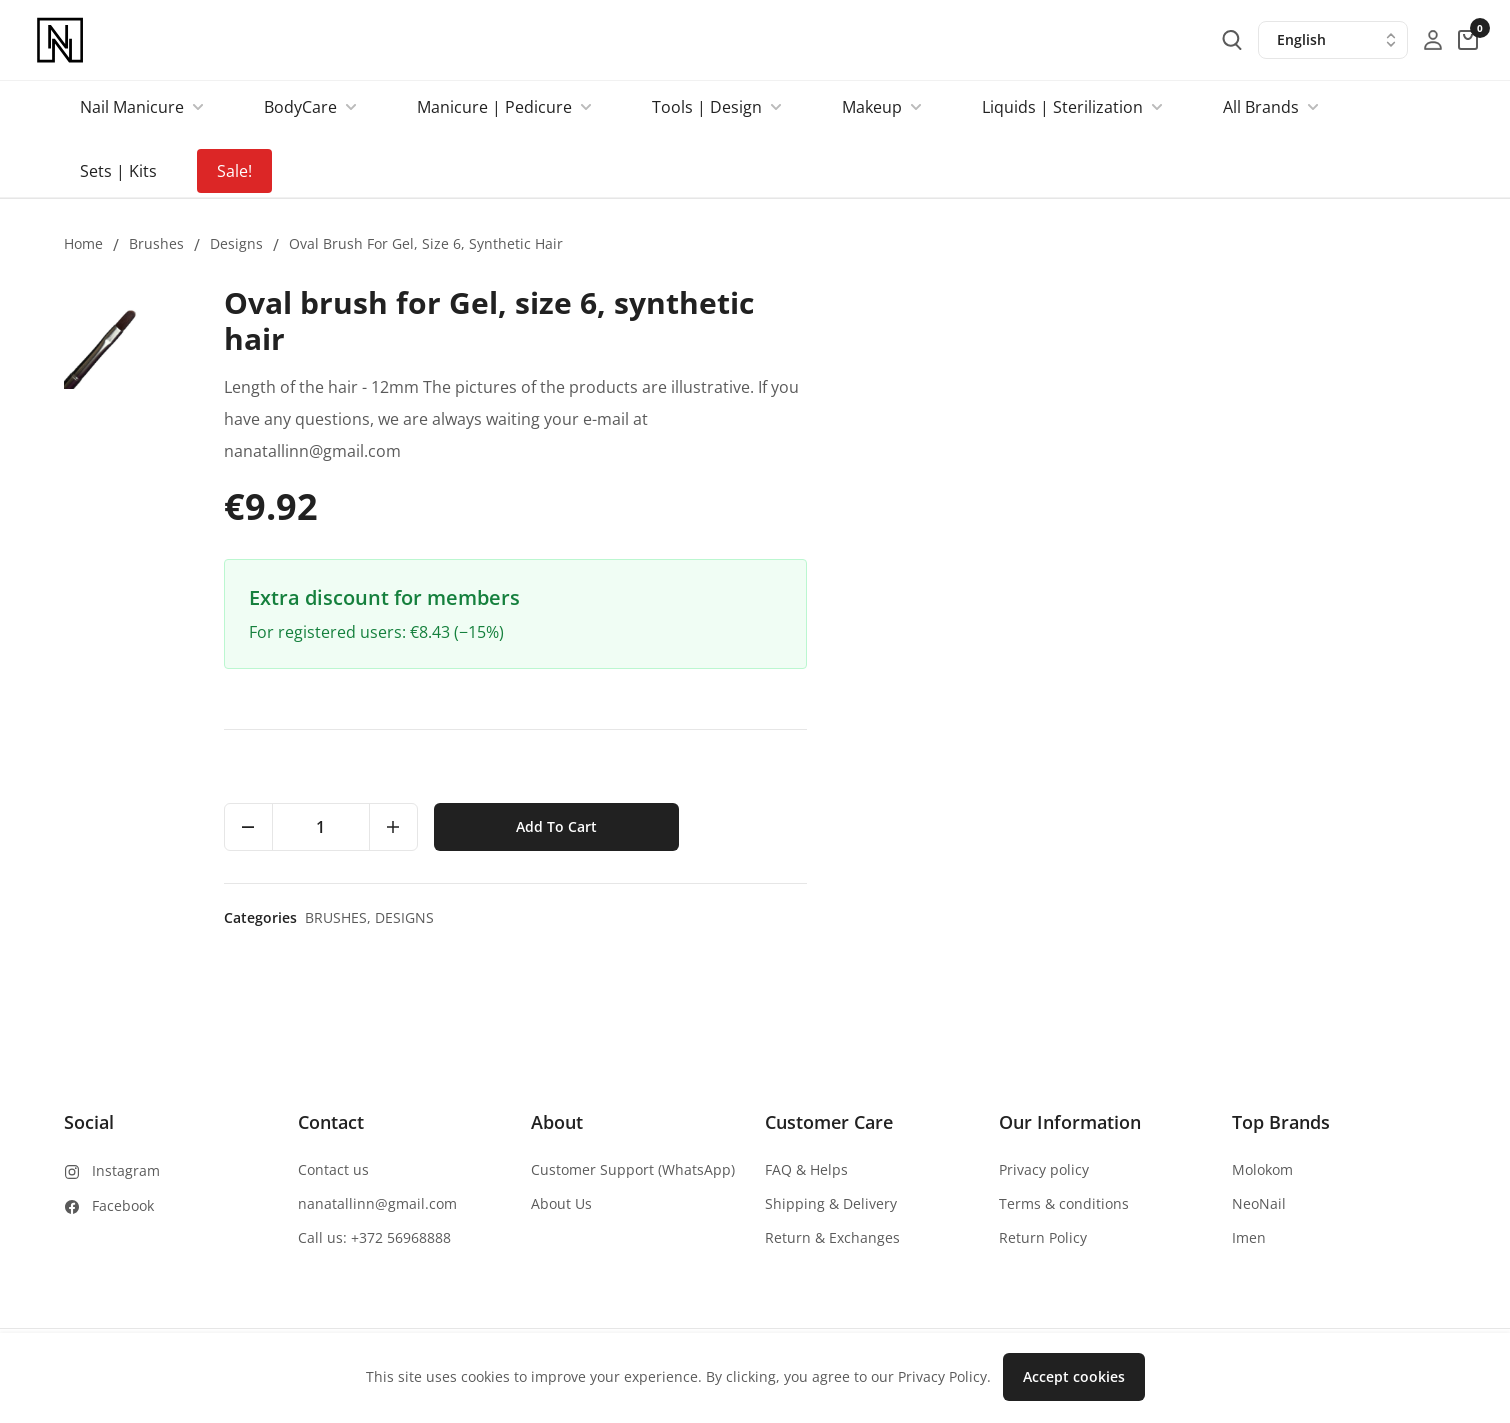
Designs (236, 243)
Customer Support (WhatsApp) (633, 1169)
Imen (1249, 1237)
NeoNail (1259, 1203)
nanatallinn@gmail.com (377, 1203)
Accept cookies (1074, 1376)
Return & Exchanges (832, 1237)
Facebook (123, 1205)
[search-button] (1232, 40)
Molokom (1262, 1169)
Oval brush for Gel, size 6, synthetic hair (426, 243)
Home (83, 243)
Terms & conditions (1064, 1203)
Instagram (126, 1170)
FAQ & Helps (806, 1169)
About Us (561, 1203)
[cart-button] (1468, 40)
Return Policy (1043, 1237)
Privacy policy (1044, 1169)
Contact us (333, 1169)
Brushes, (979, 917)
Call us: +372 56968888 (374, 1237)
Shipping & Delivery (831, 1203)
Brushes (156, 243)
